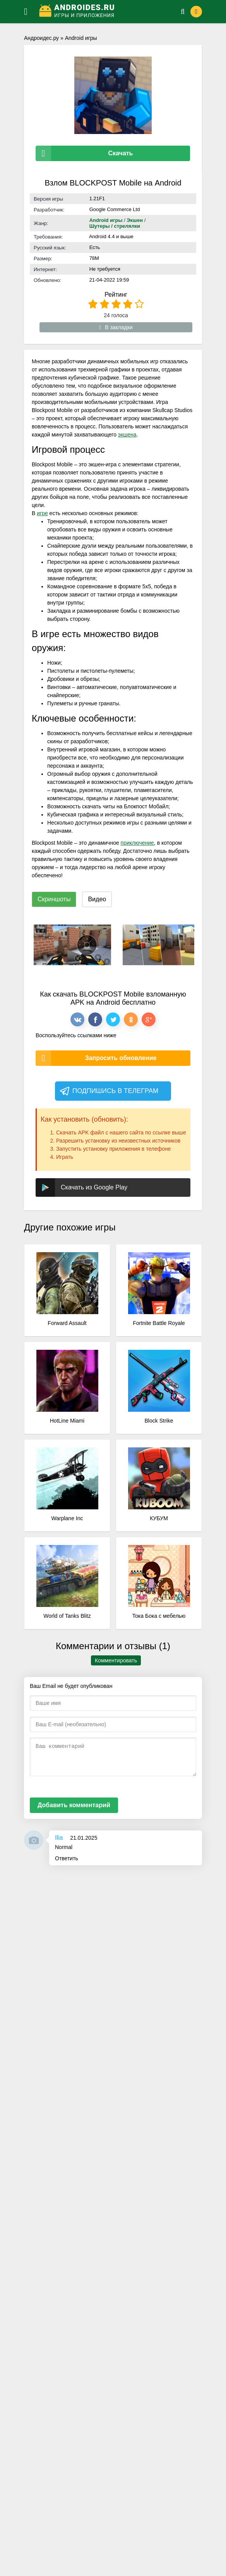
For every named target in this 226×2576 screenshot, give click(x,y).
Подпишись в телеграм (108, 1091)
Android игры (81, 38)
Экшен (135, 220)
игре (42, 513)
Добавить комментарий (74, 1805)
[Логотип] (100, 11)
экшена (127, 434)
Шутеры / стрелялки (114, 226)
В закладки (116, 327)
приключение (137, 843)
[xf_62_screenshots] (72, 945)
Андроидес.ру (41, 38)
